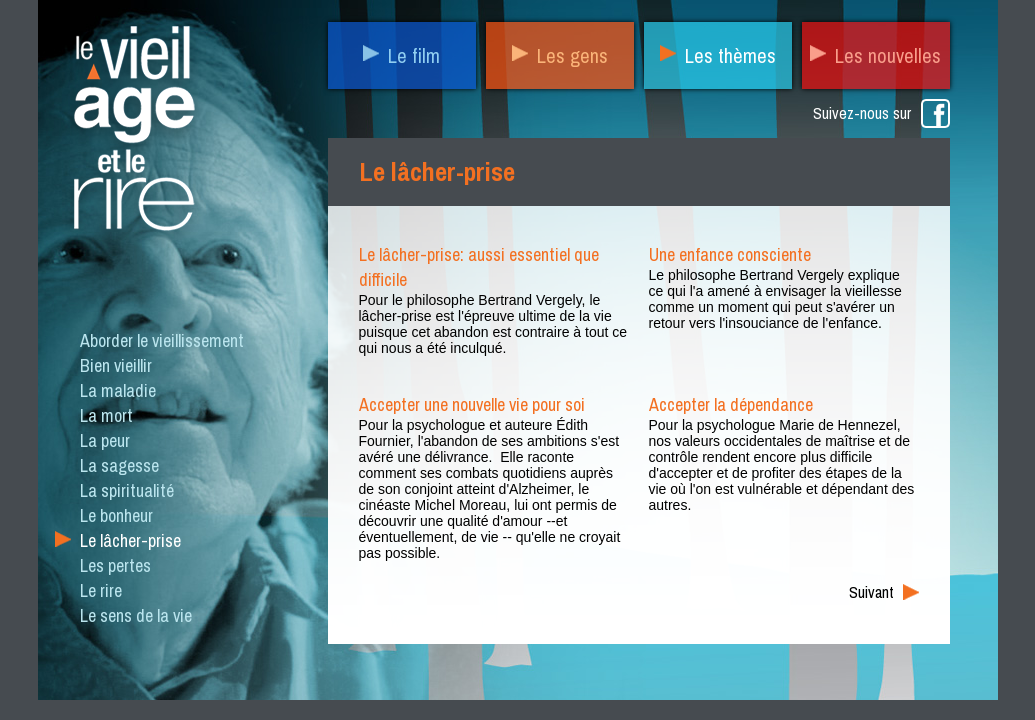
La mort (106, 415)
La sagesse (119, 465)
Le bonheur (116, 515)
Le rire (101, 590)
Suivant (871, 592)
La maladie (118, 390)
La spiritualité (127, 490)
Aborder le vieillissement (162, 340)
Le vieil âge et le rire (132, 133)
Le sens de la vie (136, 615)
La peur (105, 440)
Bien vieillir (116, 365)
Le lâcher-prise (130, 540)
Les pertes (115, 565)
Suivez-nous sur (862, 113)
